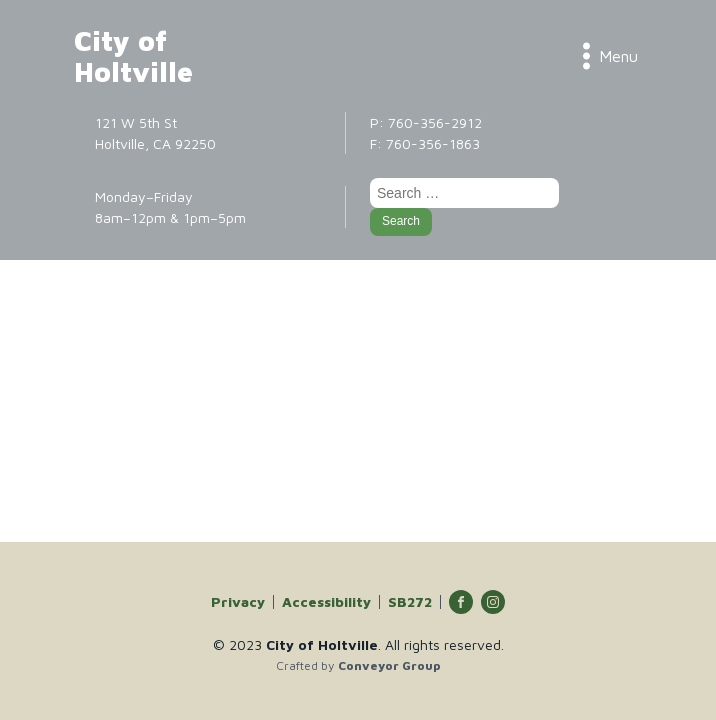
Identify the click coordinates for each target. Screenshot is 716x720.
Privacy (238, 602)
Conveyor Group (389, 666)
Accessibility (326, 602)
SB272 (410, 602)
